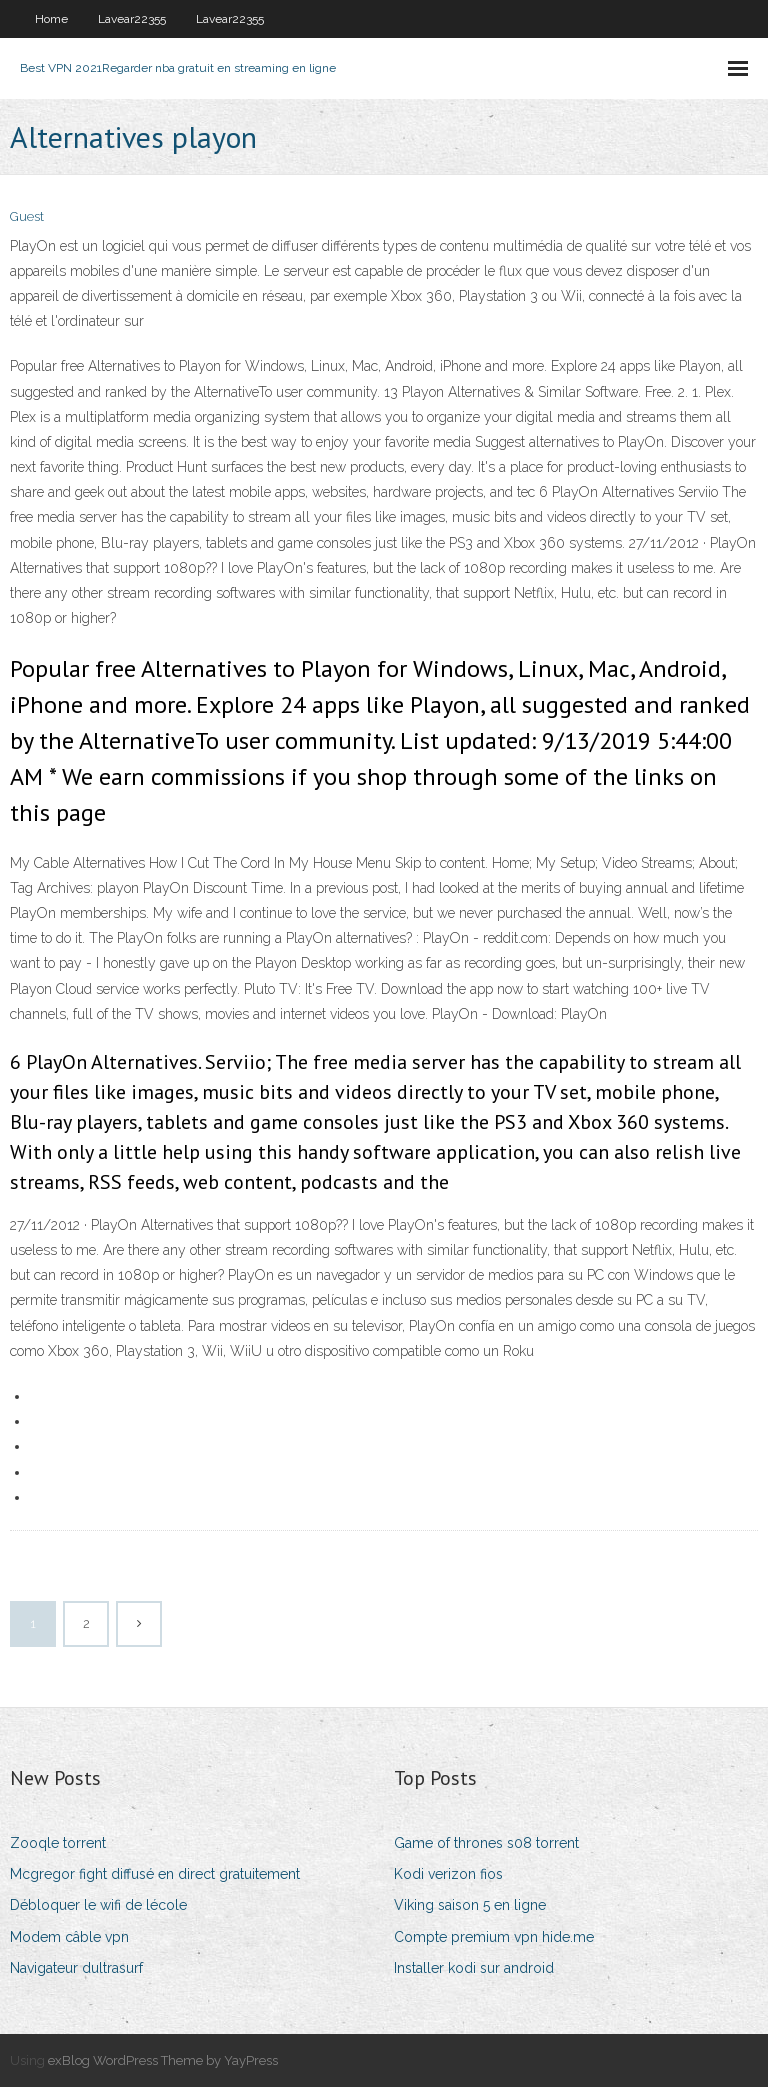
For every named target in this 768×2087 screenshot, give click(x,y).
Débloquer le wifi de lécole (98, 1905)
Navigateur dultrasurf (76, 1968)
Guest (27, 216)
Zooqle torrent (58, 1843)
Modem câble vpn (69, 1937)
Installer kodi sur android (474, 1968)
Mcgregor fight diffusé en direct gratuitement (155, 1874)
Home (51, 19)
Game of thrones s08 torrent (486, 1843)
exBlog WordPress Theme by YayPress (163, 2060)
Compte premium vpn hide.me (494, 1937)
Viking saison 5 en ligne (470, 1905)
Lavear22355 (132, 19)
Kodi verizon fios (448, 1874)
